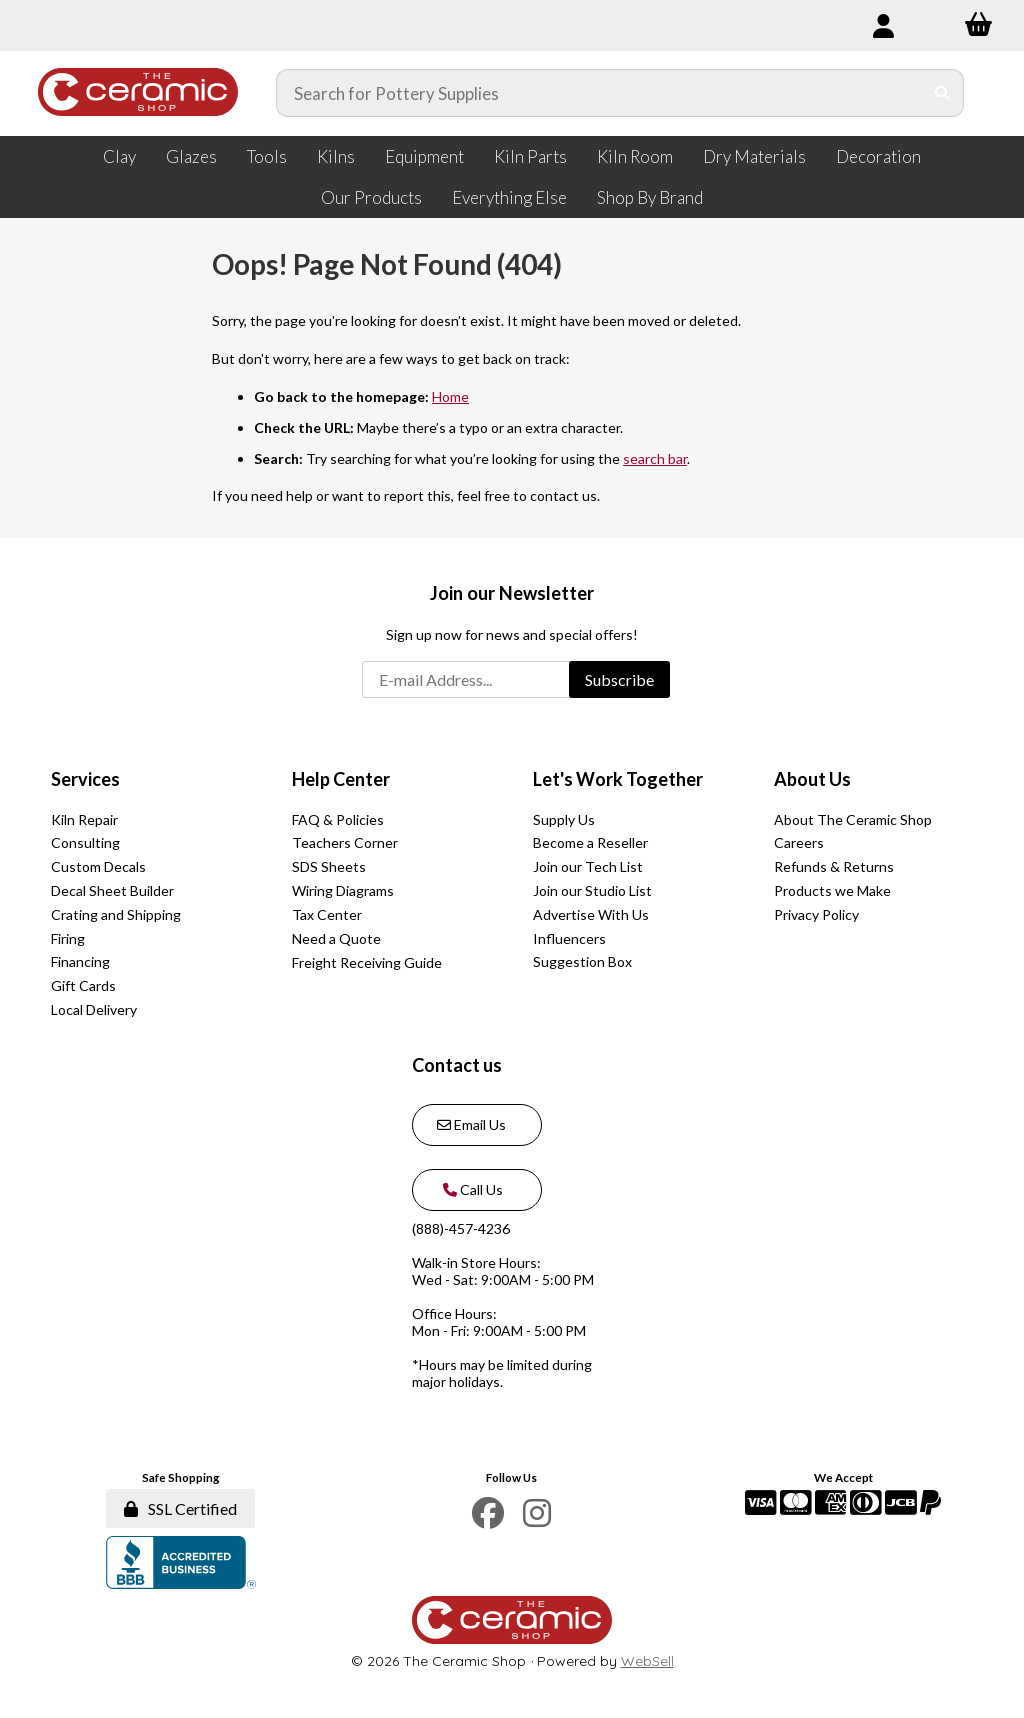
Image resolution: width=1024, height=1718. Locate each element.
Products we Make (832, 890)
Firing (68, 938)
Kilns (336, 156)
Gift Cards (83, 985)
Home (450, 396)
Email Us (471, 1124)
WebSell (647, 1661)
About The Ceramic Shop (853, 819)
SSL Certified (180, 1508)
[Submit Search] (942, 93)
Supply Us (564, 819)
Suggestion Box (582, 961)
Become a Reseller (590, 842)
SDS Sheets (329, 866)
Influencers (569, 938)
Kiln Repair (84, 819)
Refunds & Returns (834, 866)
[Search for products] (600, 93)
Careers (799, 842)
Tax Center (327, 914)
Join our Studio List (592, 890)
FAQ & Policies (338, 819)
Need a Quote (336, 938)
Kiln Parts (530, 156)
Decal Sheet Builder (112, 890)
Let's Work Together (618, 779)
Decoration (878, 156)
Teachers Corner (345, 842)
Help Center (341, 779)
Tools (267, 156)
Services (85, 779)
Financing (80, 961)
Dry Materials (754, 156)
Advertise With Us (591, 914)
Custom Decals (98, 866)
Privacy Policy (816, 914)
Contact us (457, 1065)
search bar (655, 458)
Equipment (424, 156)
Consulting (85, 842)
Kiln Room (635, 156)
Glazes (191, 156)
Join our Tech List (588, 866)
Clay (119, 156)
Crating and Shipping (116, 914)
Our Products (371, 197)
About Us (812, 779)
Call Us (470, 1189)
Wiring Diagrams (343, 890)
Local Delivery (94, 1009)
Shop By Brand (650, 197)
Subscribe (619, 679)
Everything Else (509, 197)
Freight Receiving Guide (367, 962)
